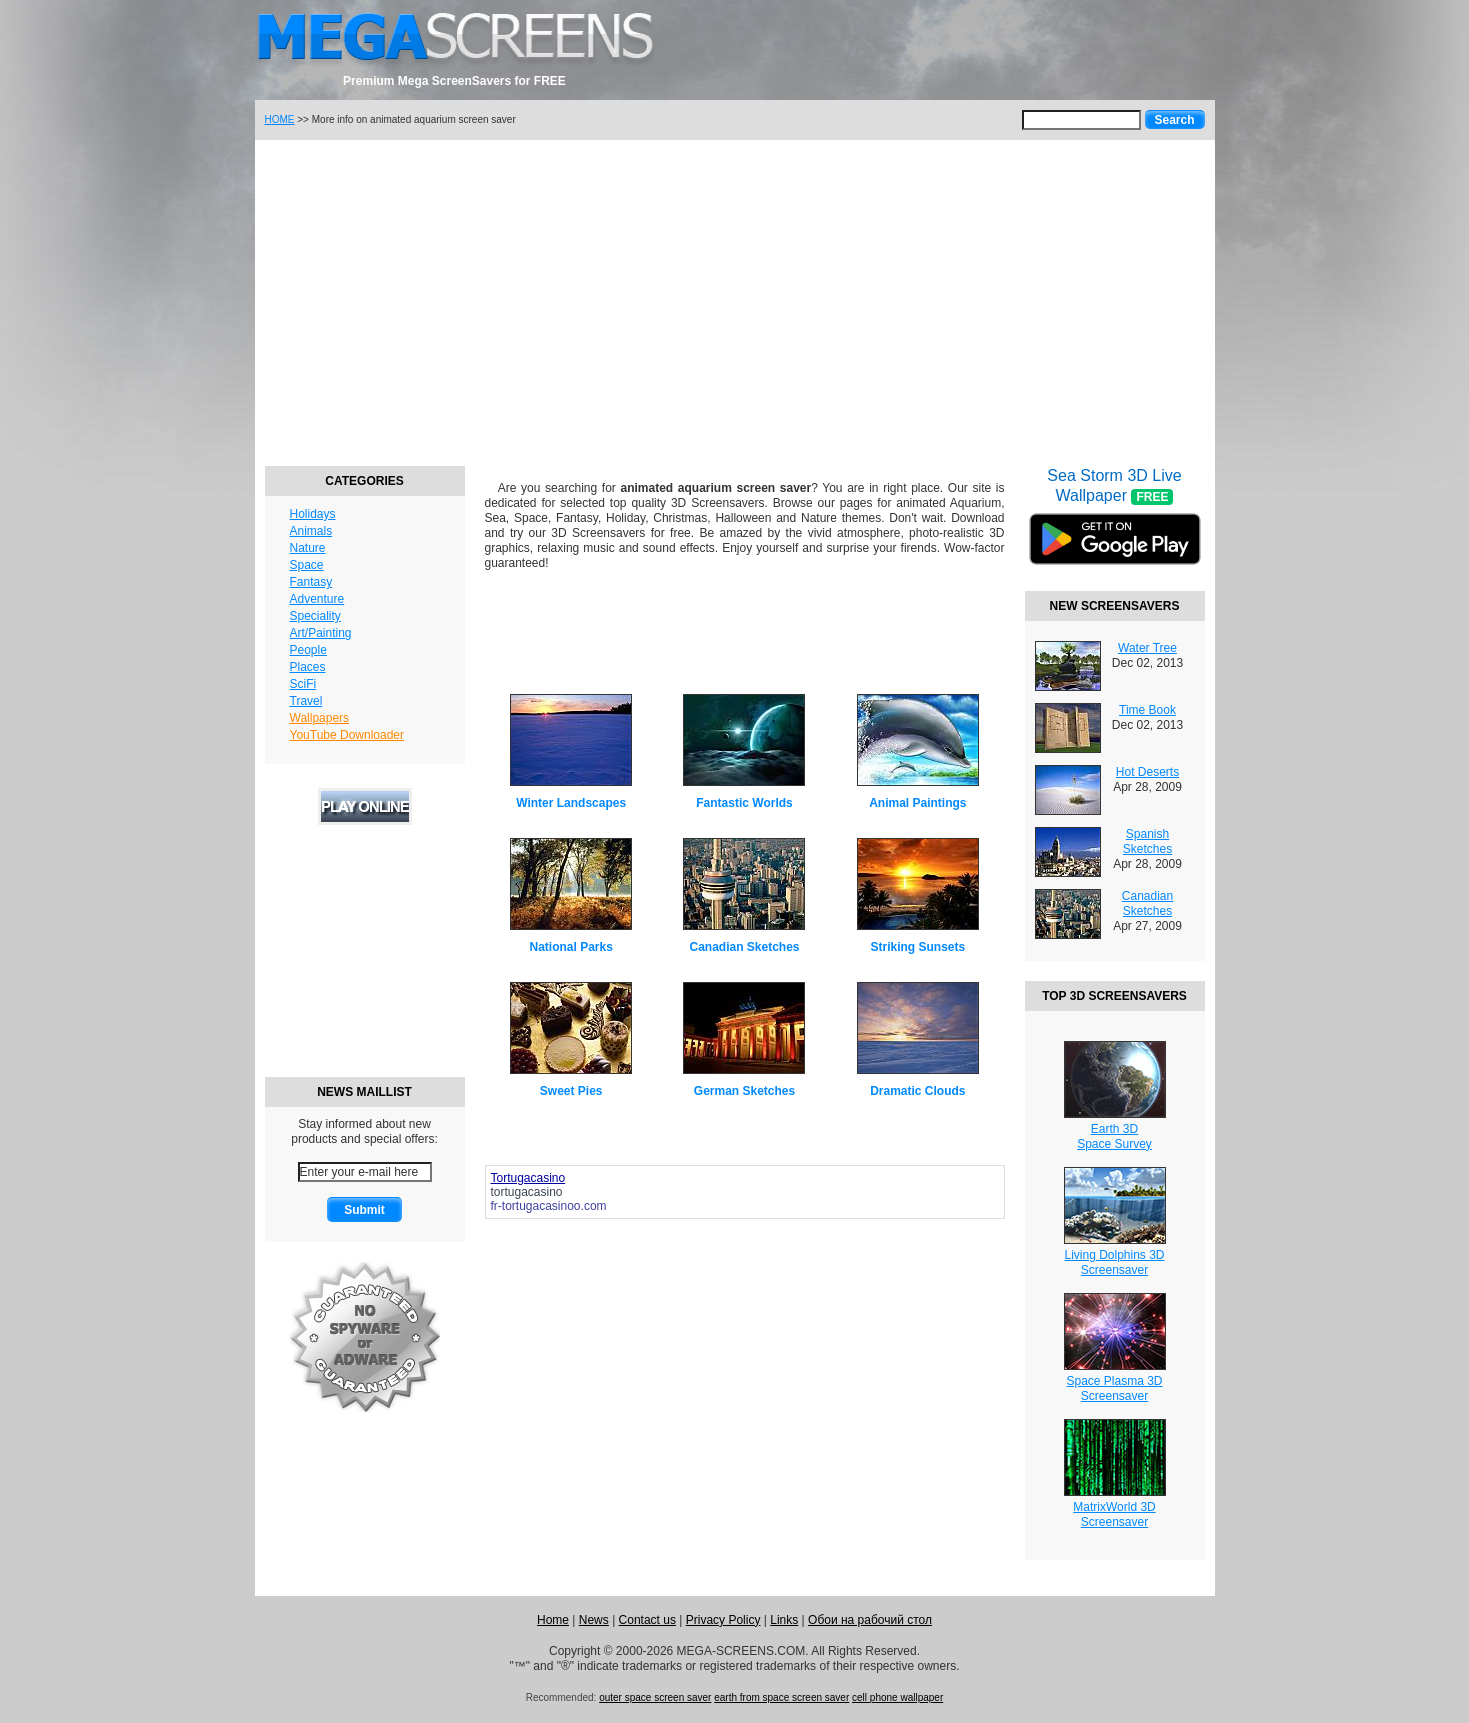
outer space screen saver (655, 1697)
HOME (280, 119)
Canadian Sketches (744, 947)
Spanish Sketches (1147, 841)
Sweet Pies (571, 1091)
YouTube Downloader (347, 735)
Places (308, 667)
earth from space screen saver (781, 1697)
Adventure (317, 599)
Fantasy (311, 582)
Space (307, 565)
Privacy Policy (723, 1620)
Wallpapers (320, 718)
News (594, 1620)
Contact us (647, 1620)
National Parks (570, 947)
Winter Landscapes (571, 803)
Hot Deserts (1147, 772)
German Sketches (744, 1091)
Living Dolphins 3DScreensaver (1114, 1262)
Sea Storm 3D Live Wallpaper (1115, 529)
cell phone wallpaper (897, 1697)
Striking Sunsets (917, 947)
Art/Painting (321, 633)
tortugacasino (527, 1192)
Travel (306, 701)
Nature (308, 548)
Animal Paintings (917, 803)
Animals (311, 531)
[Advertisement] (735, 300)
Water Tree (1147, 648)
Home (553, 1620)
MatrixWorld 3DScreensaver (1114, 1514)
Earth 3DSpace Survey (1114, 1136)
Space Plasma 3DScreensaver (1114, 1388)
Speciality (315, 616)
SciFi (303, 684)
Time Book (1147, 710)
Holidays (313, 514)
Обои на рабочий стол (870, 1620)
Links (784, 1620)
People (308, 650)
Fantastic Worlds (744, 803)
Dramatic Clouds (917, 1091)
